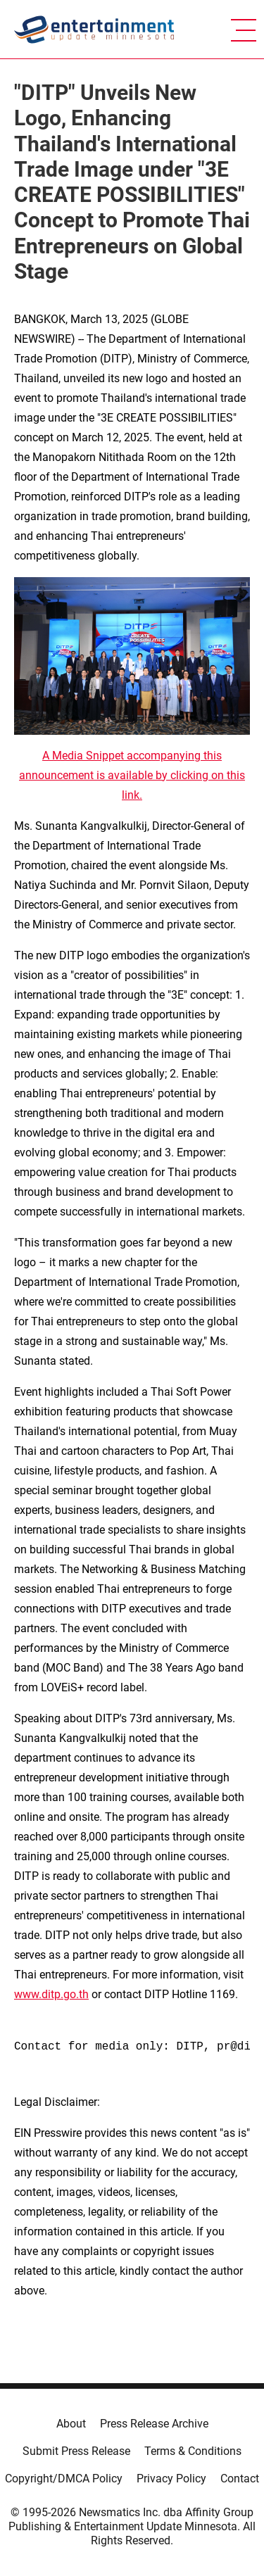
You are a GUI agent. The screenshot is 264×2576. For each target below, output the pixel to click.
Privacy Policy (171, 2478)
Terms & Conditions (192, 2451)
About (71, 2423)
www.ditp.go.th (51, 1994)
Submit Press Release (76, 2451)
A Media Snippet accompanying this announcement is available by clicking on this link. (132, 775)
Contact (239, 2478)
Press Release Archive (154, 2423)
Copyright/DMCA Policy (63, 2478)
